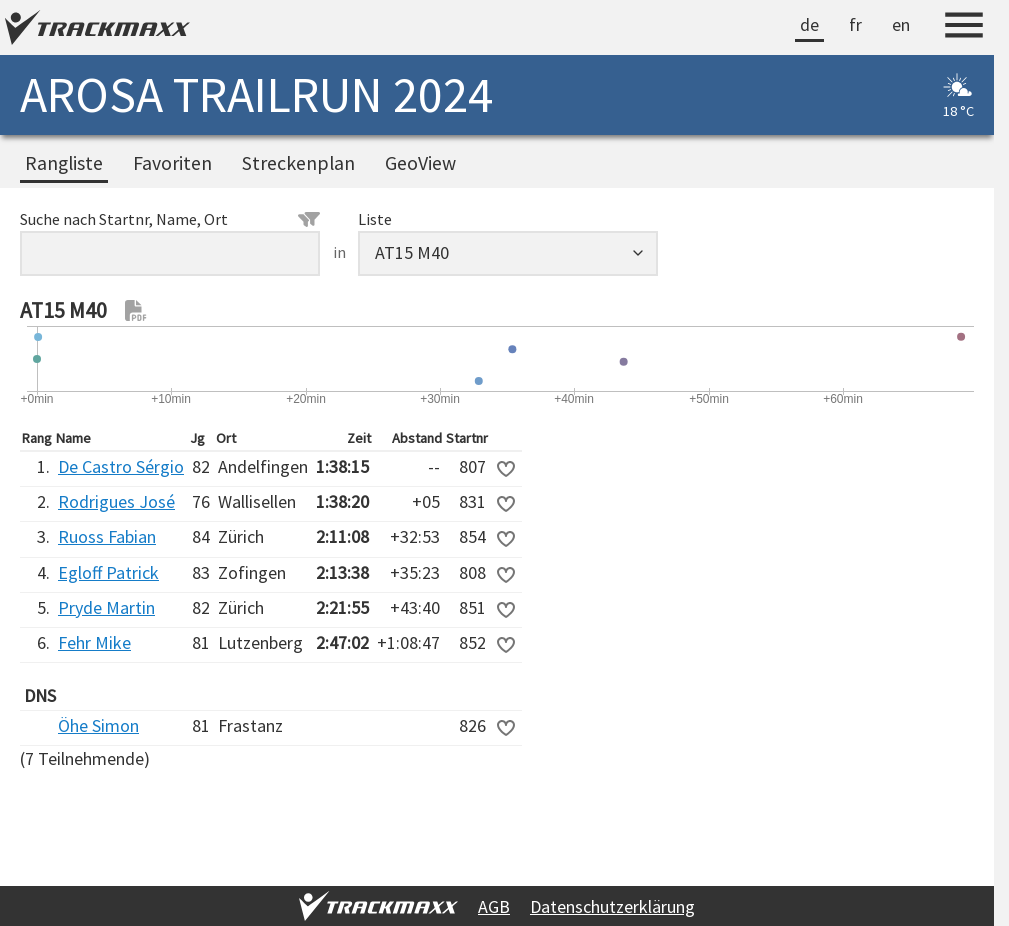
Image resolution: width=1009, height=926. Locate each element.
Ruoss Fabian (107, 536)
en (901, 24)
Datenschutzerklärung (612, 906)
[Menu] (964, 28)
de (809, 24)
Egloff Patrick (108, 572)
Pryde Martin (106, 607)
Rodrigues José (116, 501)
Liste (375, 219)
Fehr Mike (94, 642)
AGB (494, 906)
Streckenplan (298, 163)
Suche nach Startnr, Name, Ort (170, 219)
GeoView (420, 163)
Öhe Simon (98, 725)
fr (855, 24)
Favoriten (172, 163)
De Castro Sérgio (121, 466)
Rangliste (64, 163)
